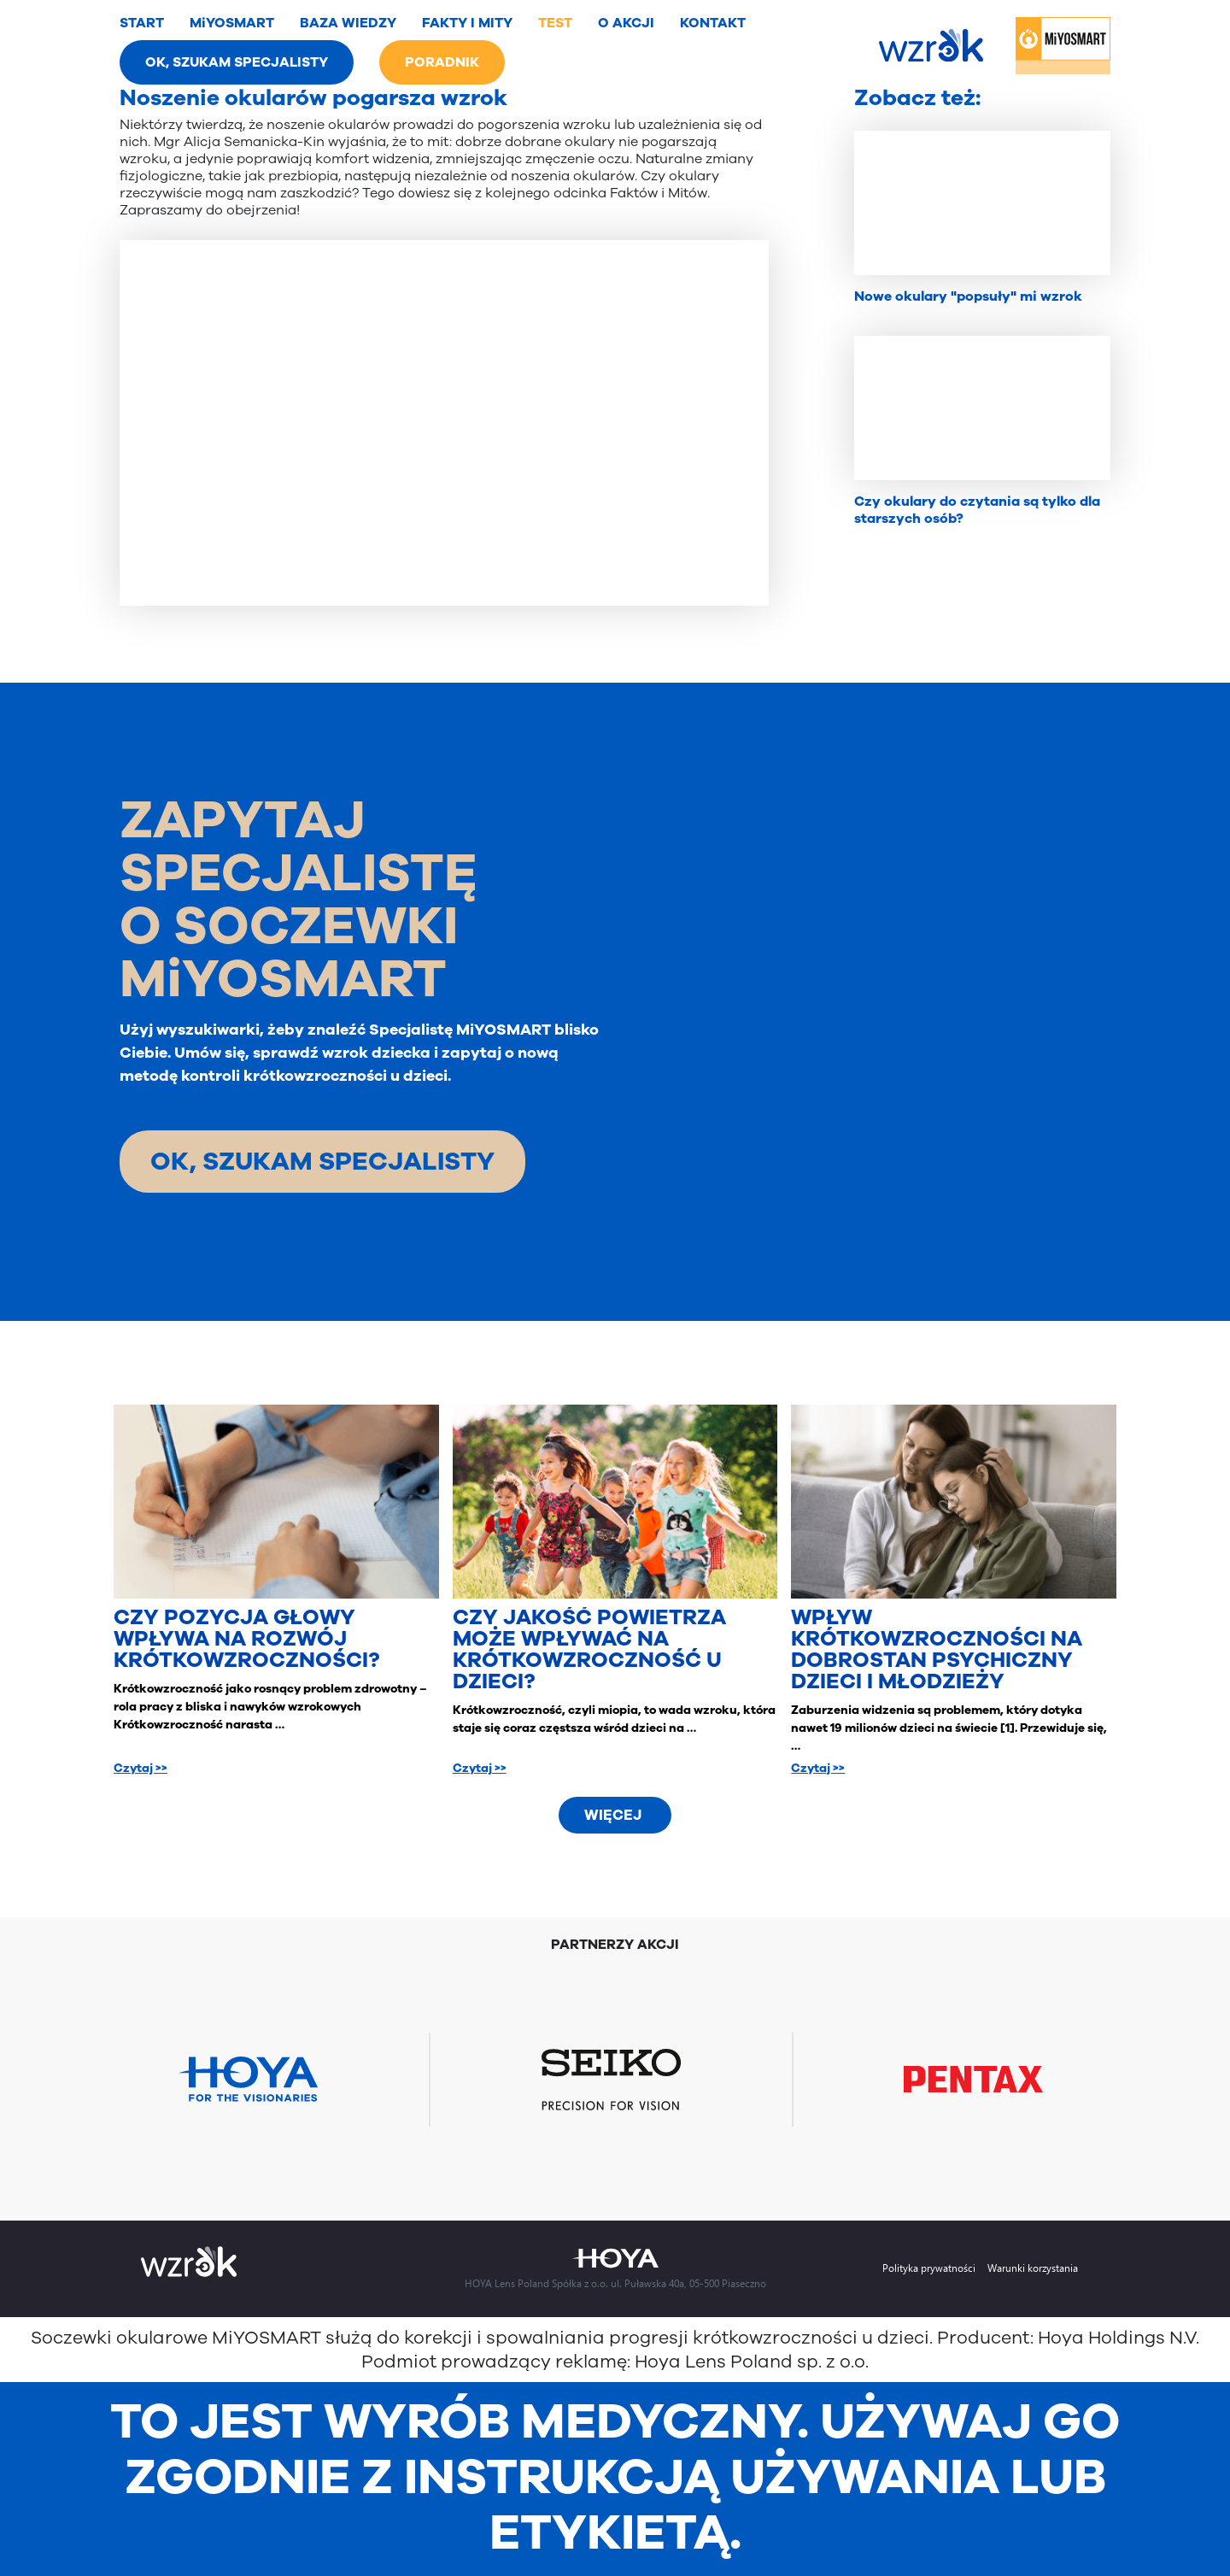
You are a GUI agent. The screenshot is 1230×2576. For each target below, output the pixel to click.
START (142, 23)
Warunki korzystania (1032, 2268)
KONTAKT (713, 23)
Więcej (612, 1815)
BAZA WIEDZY (348, 23)
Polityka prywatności (928, 2268)
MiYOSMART (232, 23)
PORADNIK (442, 62)
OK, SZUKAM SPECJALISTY (236, 62)
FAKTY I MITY (467, 23)
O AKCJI (626, 23)
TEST (555, 23)
